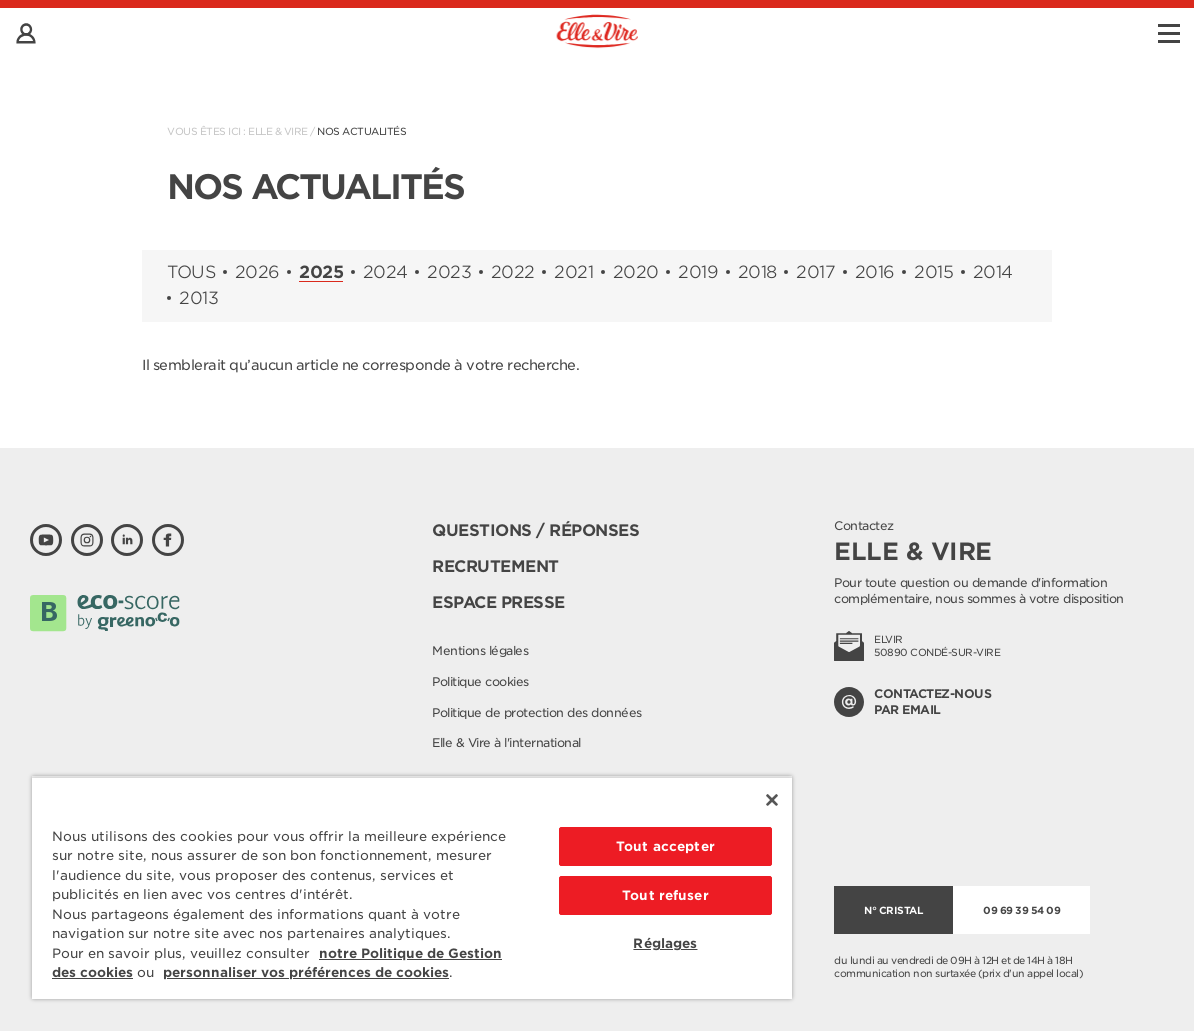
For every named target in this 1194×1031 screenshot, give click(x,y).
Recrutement (495, 566)
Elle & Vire (278, 131)
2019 (698, 272)
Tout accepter (665, 846)
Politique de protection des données (537, 712)
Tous (191, 272)
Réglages (665, 943)
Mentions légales (480, 650)
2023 (449, 272)
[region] (412, 887)
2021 (573, 272)
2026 (257, 272)
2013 (198, 298)
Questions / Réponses (535, 530)
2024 (385, 272)
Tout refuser (665, 895)
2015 (933, 272)
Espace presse (498, 602)
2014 (993, 272)
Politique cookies (480, 681)
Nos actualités (361, 131)
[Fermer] (772, 800)
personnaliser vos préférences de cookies (306, 972)
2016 (875, 272)
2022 (513, 272)
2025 (321, 273)
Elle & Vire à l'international (506, 742)
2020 (636, 272)
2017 (815, 272)
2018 (757, 272)
